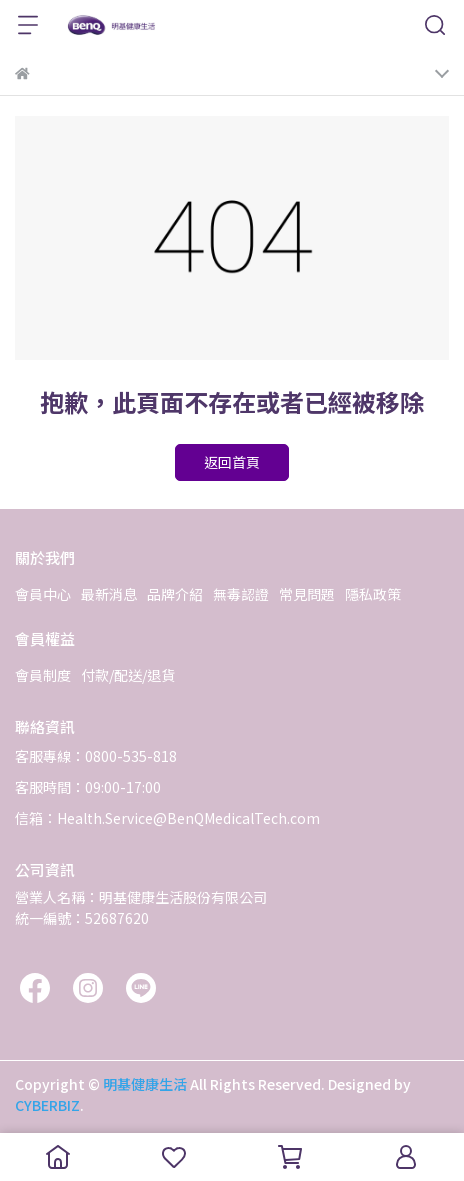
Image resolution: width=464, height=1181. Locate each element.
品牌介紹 (175, 594)
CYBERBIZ (47, 1105)
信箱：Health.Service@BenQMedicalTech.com (167, 818)
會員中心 (43, 594)
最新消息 (109, 594)
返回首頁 (232, 462)
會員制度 (43, 675)
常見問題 (307, 594)
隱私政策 (373, 594)
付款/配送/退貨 (128, 675)
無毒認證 (241, 594)
